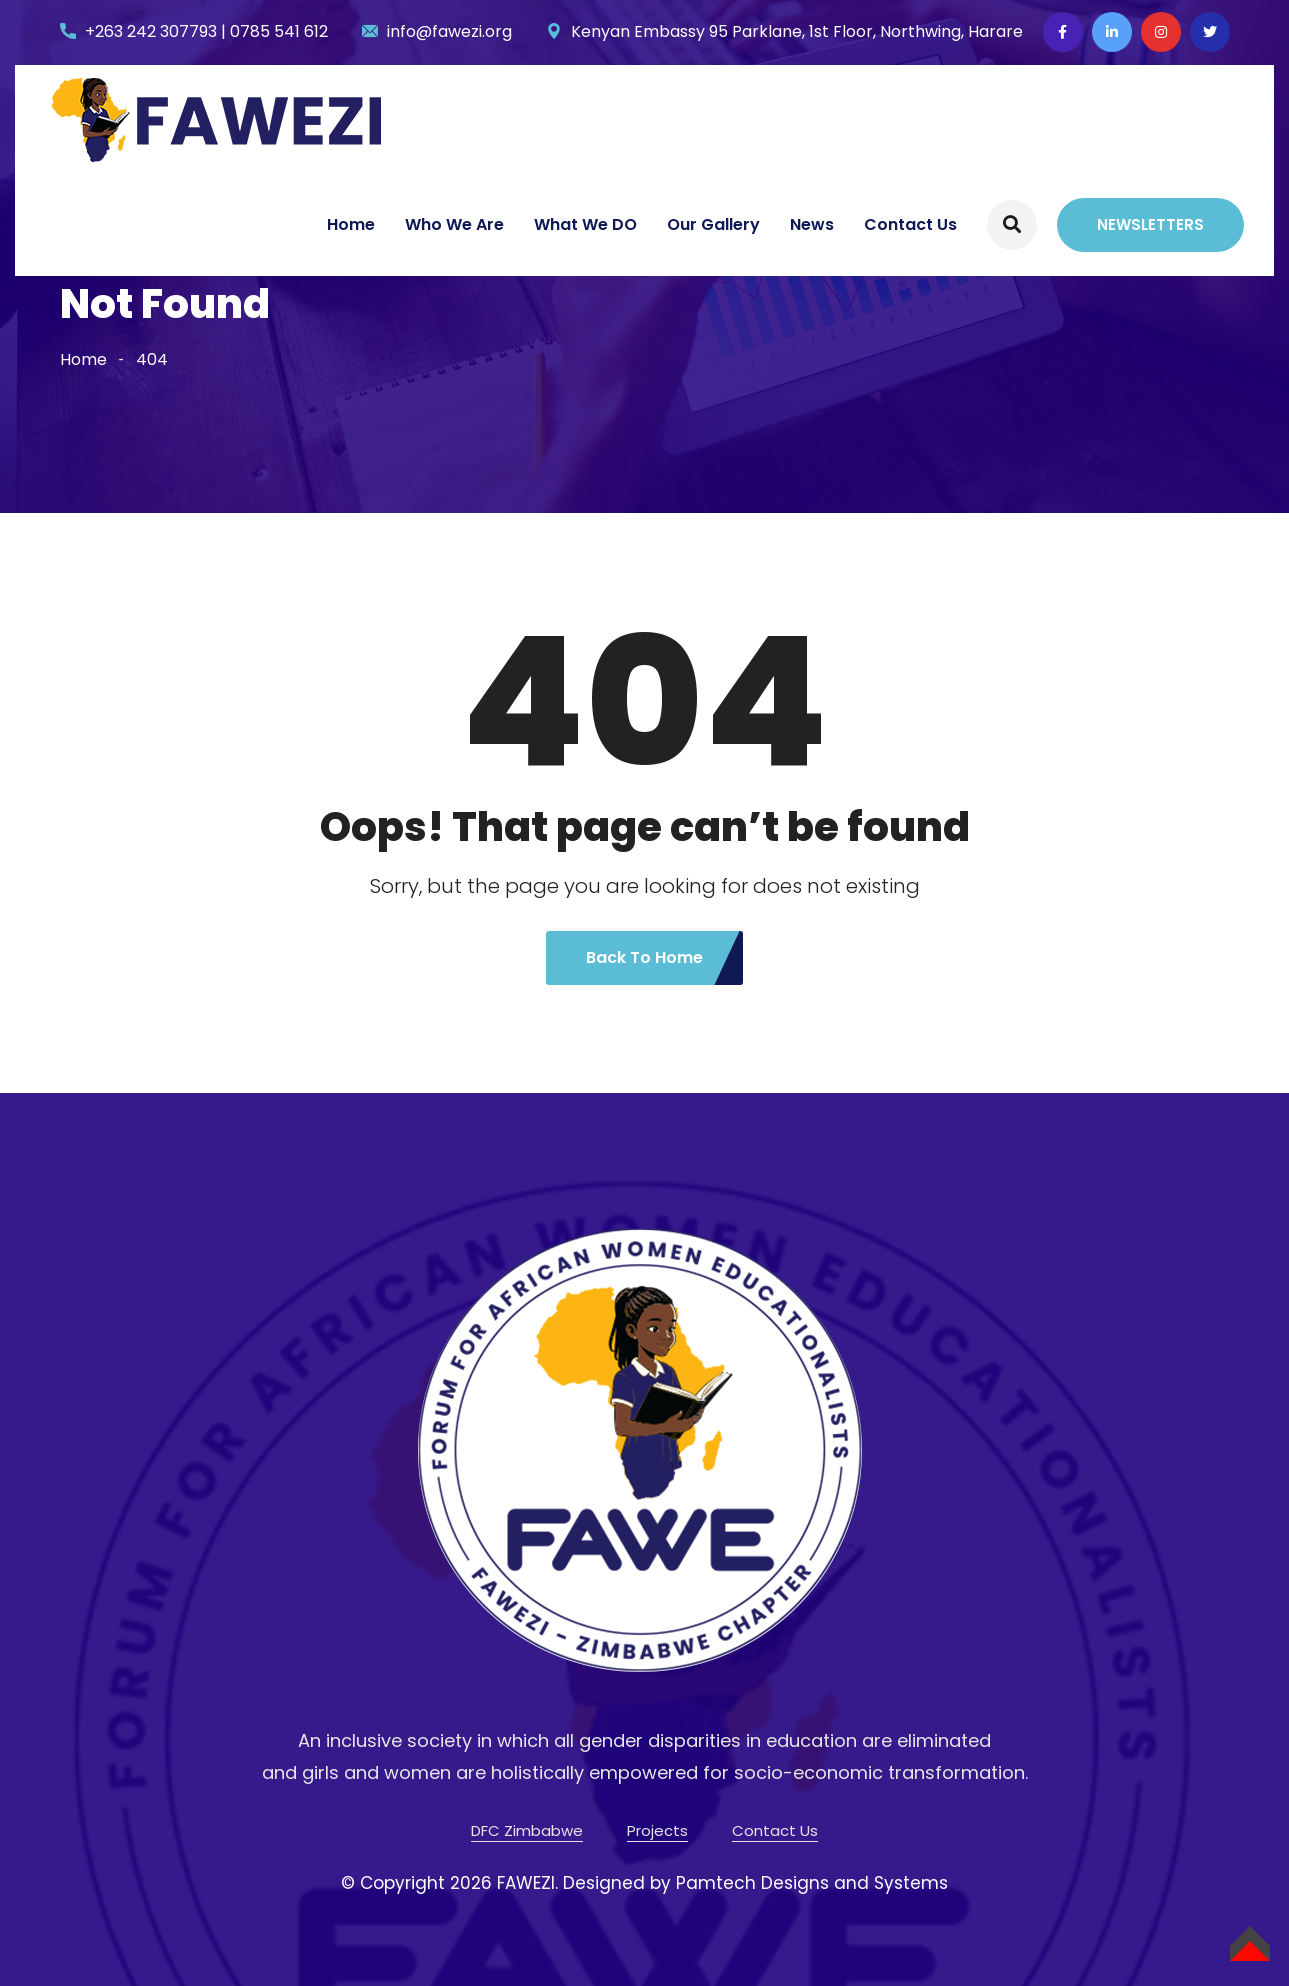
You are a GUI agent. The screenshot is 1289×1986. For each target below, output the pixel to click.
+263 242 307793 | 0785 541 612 (206, 31)
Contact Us (910, 224)
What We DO (585, 224)
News (812, 224)
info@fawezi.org (449, 31)
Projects (657, 1830)
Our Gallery (713, 224)
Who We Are (454, 224)
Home (351, 224)
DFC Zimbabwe (527, 1830)
